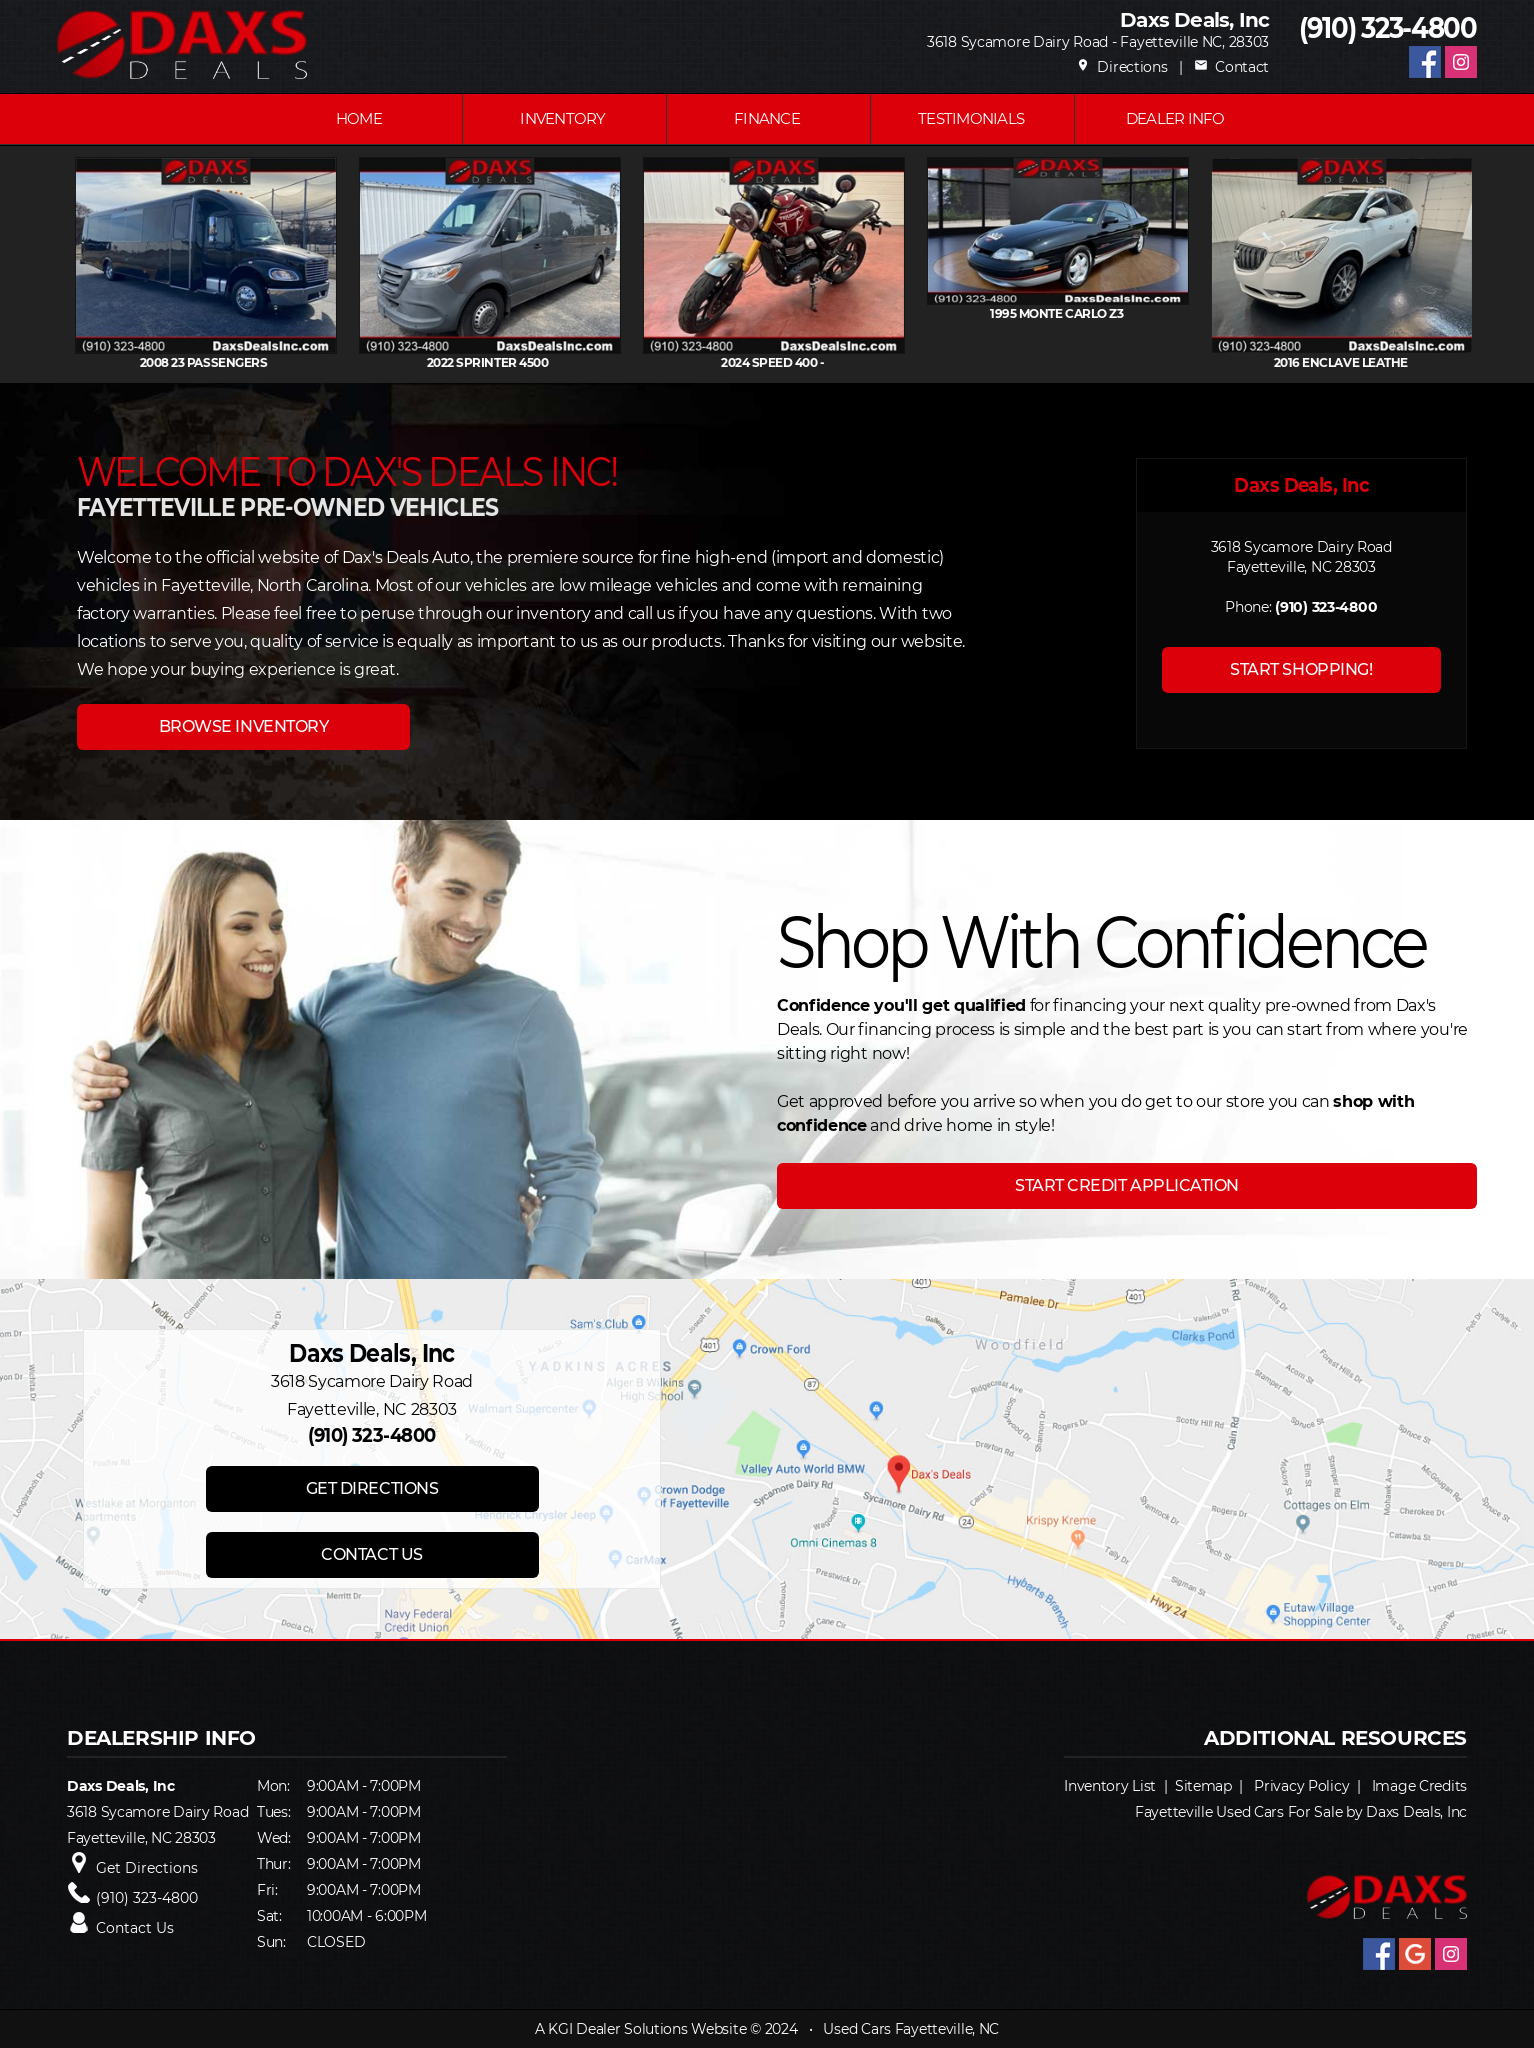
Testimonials (971, 118)
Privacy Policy (1301, 1786)
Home (359, 118)
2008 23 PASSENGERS (319, 362)
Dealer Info (1175, 118)
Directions (1122, 67)
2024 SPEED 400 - (887, 362)
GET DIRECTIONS (372, 1488)
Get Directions (147, 1868)
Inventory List (1110, 1786)
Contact (1231, 67)
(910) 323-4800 (1388, 28)
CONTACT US (371, 1554)
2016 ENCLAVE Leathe (1455, 362)
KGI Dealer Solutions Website (647, 2029)
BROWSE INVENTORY (243, 726)
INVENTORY (562, 118)
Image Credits (1419, 1786)
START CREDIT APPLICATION (1126, 1185)
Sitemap (1203, 1786)
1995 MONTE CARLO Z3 (1171, 313)
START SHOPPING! (1301, 669)
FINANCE (767, 118)
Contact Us (135, 1928)
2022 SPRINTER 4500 (603, 362)
